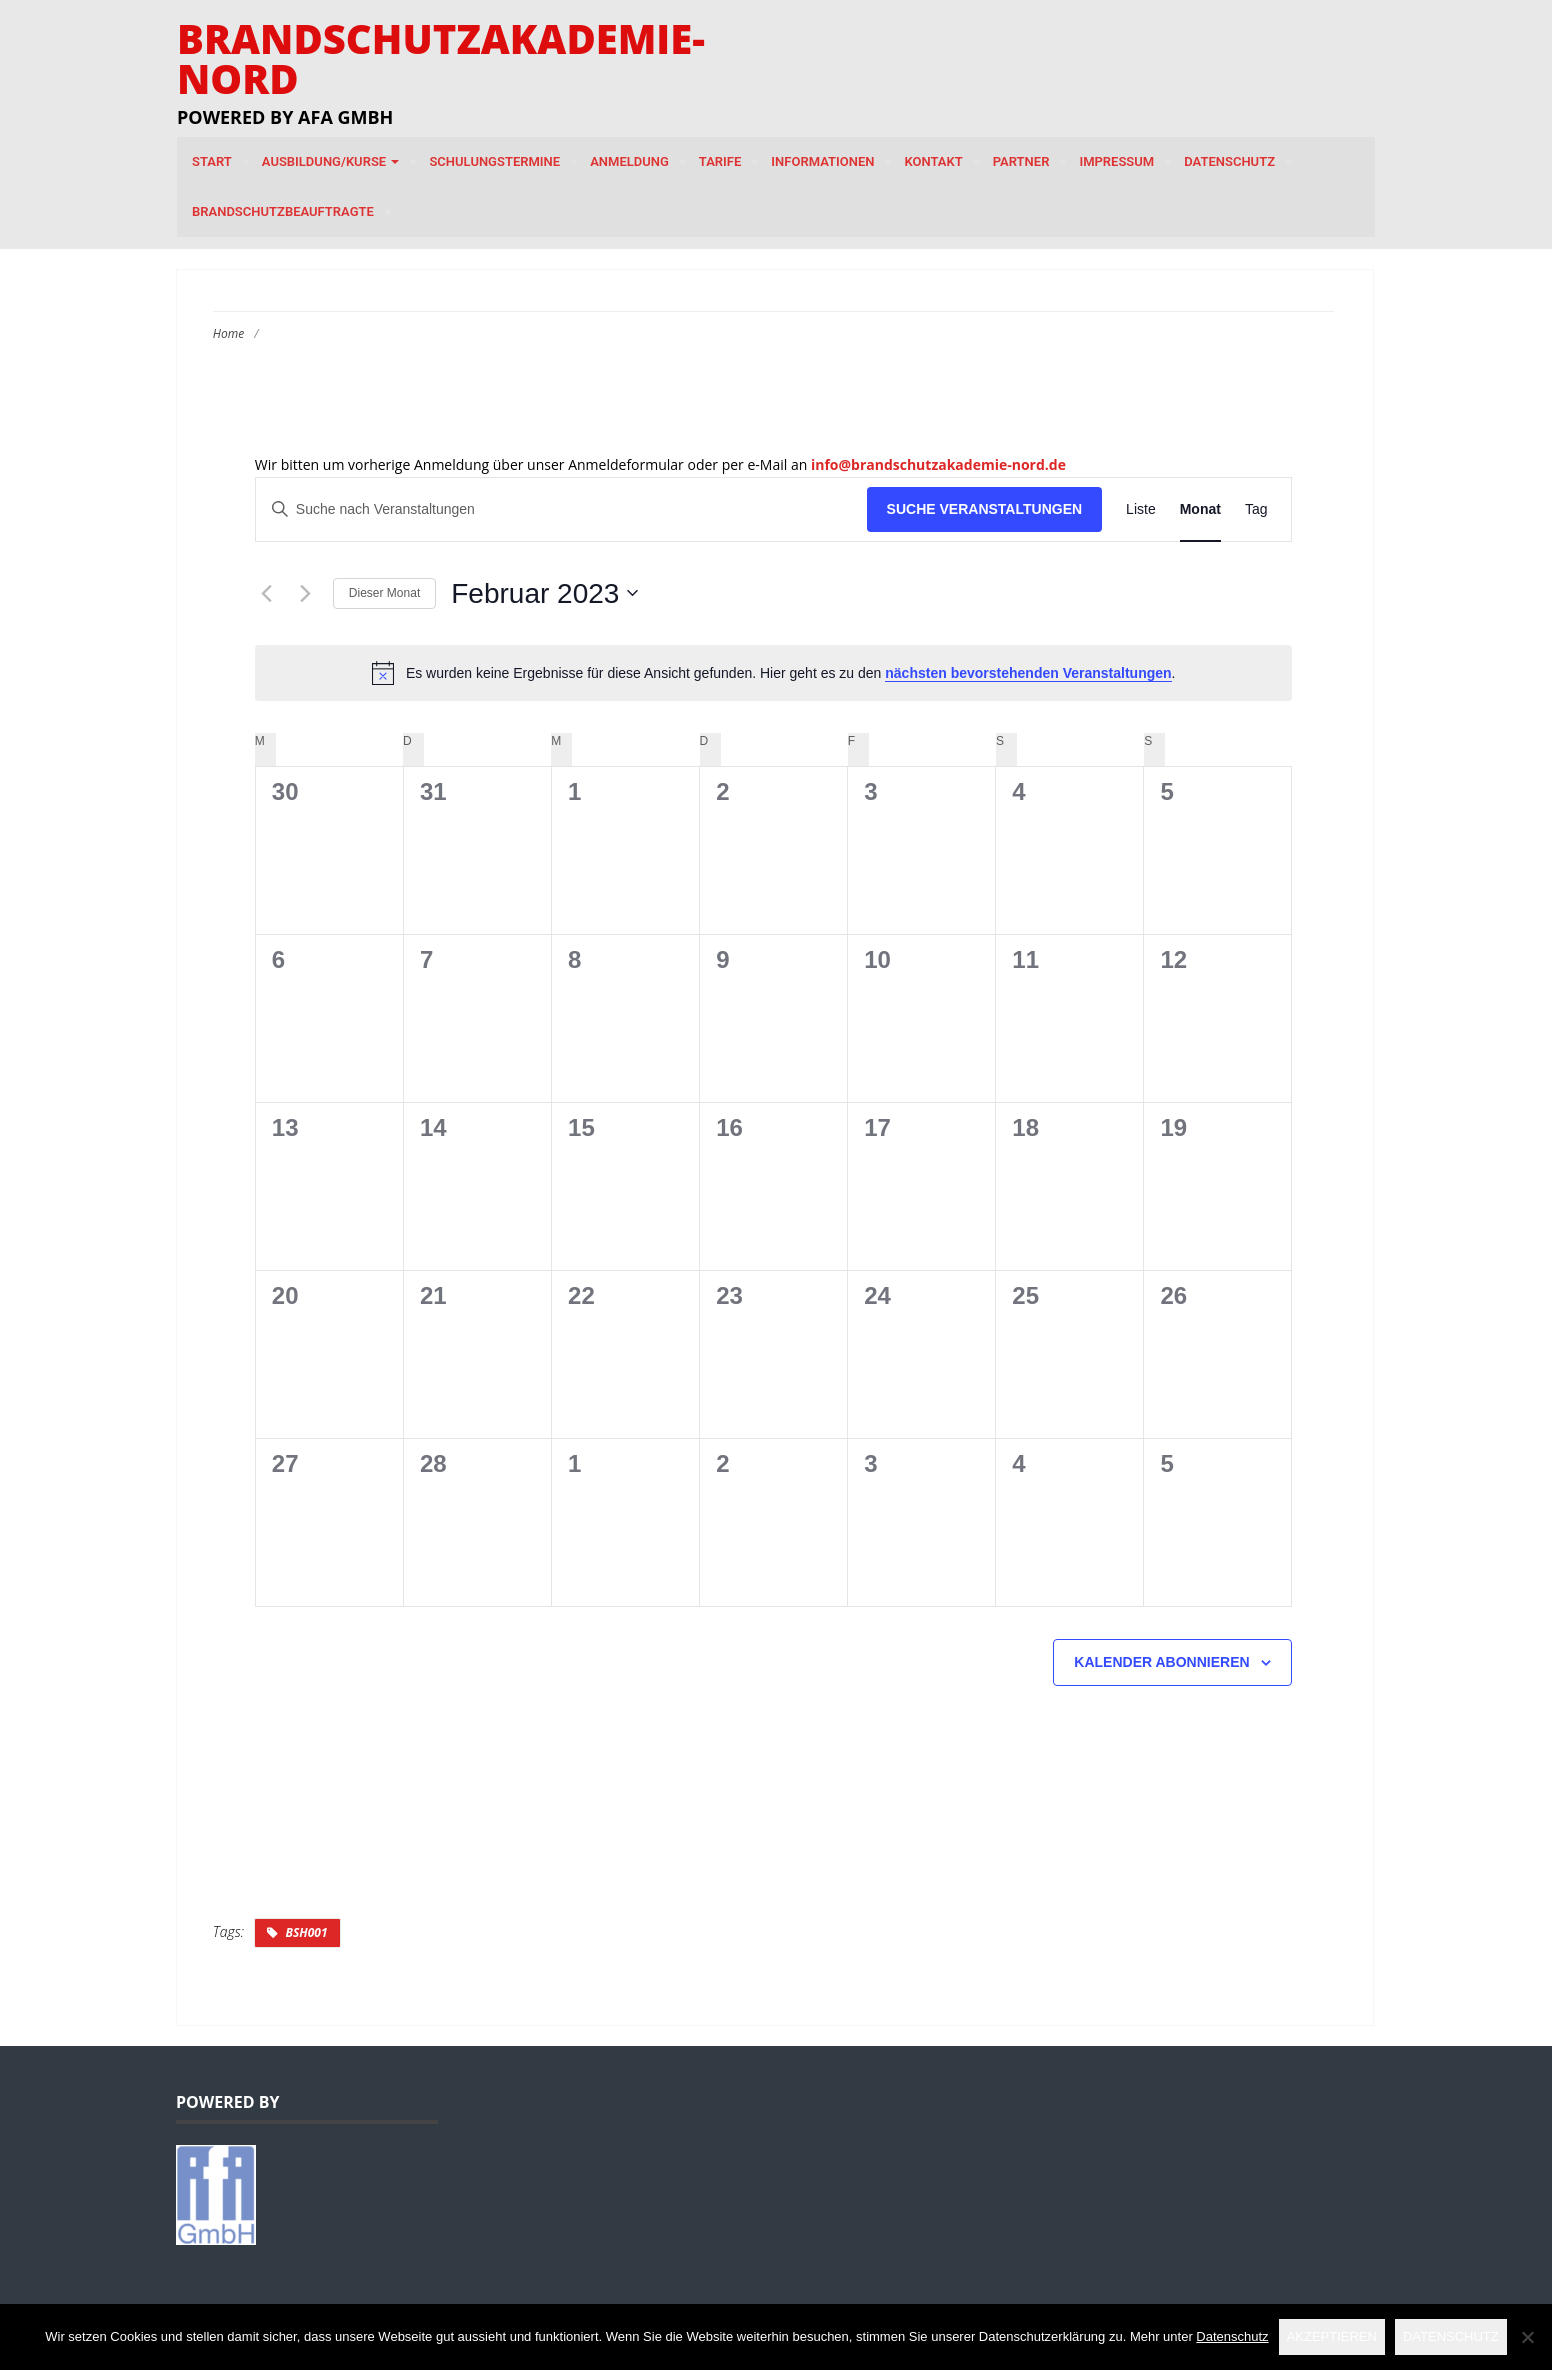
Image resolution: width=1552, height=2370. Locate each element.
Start (212, 161)
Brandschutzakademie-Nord (441, 58)
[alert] (774, 673)
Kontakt (933, 161)
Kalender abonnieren (1161, 1662)
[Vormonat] (267, 593)
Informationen (822, 161)
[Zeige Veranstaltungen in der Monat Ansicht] (1200, 509)
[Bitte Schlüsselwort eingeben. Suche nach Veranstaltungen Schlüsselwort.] (561, 509)
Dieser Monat (384, 593)
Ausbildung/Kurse (331, 161)
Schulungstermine (494, 161)
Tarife (720, 161)
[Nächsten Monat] (306, 593)
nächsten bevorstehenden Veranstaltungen (1028, 673)
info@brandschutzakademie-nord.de (938, 464)
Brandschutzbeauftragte (283, 211)
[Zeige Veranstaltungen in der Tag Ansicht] (1256, 509)
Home (228, 333)
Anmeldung (629, 161)
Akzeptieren (1332, 2336)
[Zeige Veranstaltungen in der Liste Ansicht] (1141, 509)
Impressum (1116, 161)
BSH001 (306, 1932)
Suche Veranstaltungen (985, 509)
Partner (1021, 161)
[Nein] (1527, 2337)
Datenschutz (1229, 161)
